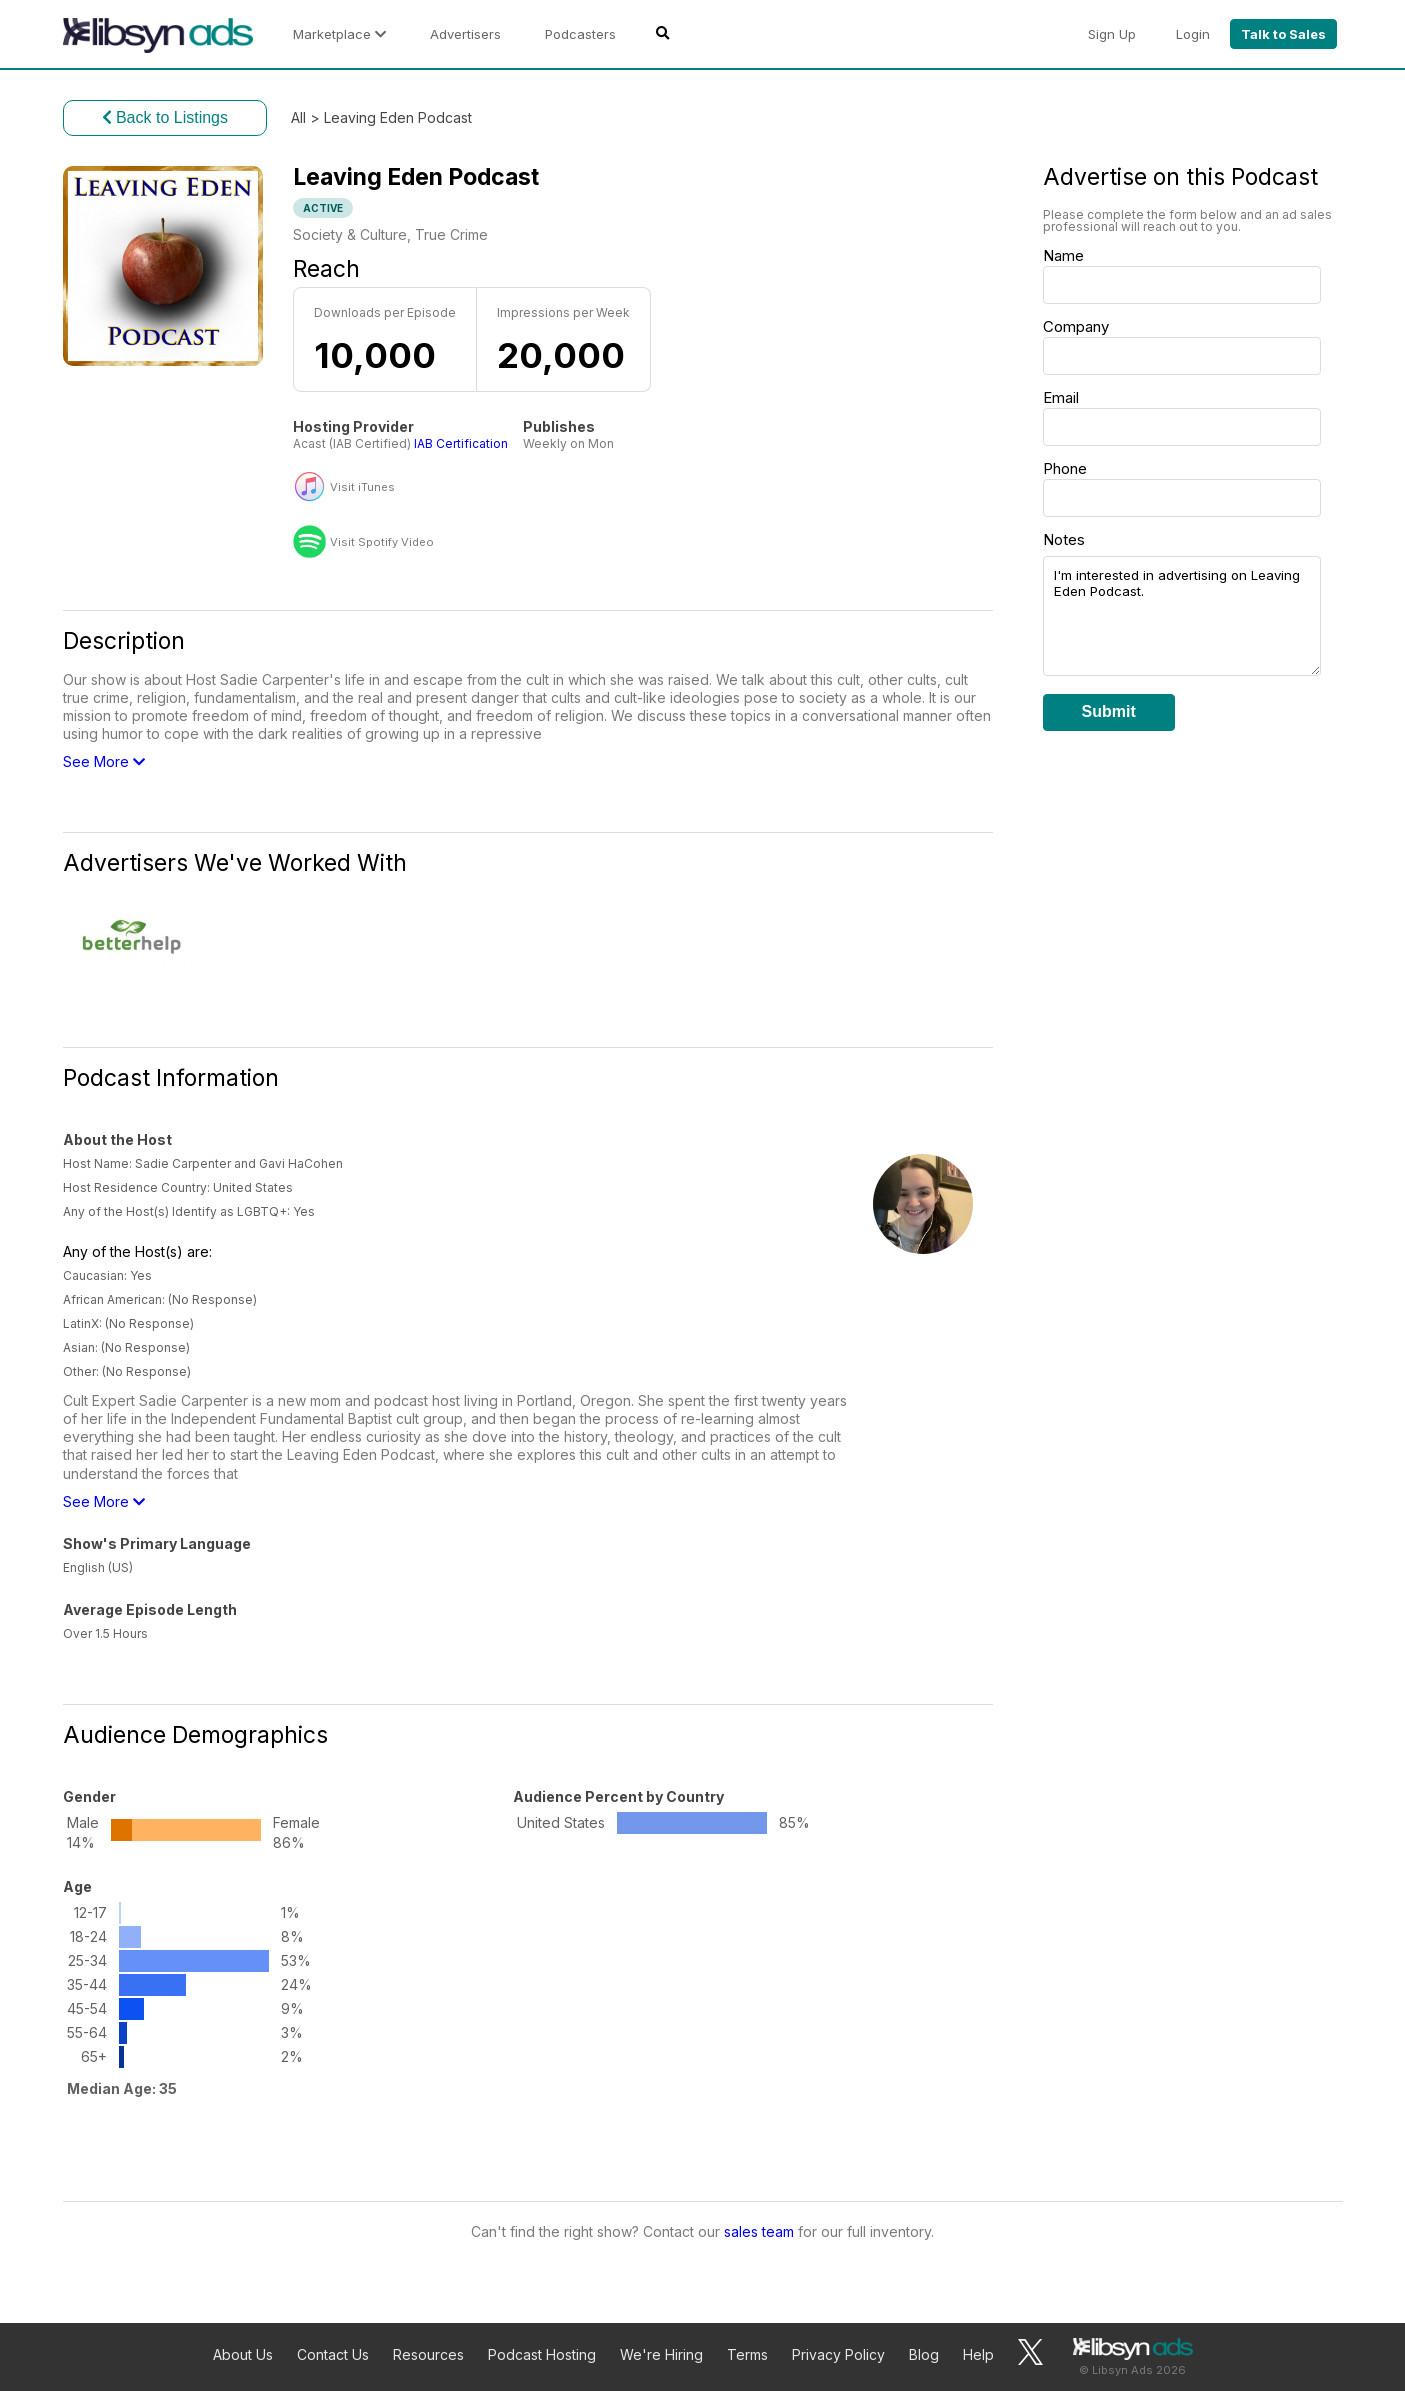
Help (978, 2354)
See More (104, 761)
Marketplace (339, 34)
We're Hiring (661, 2354)
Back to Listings (165, 117)
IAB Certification (461, 443)
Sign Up (1112, 34)
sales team (759, 2231)
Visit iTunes (362, 487)
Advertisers (465, 34)
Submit (1109, 711)
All (298, 117)
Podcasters (580, 34)
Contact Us (333, 2354)
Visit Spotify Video (382, 542)
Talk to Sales (1283, 34)
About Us (243, 2354)
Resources (428, 2354)
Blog (924, 2354)
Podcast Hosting (542, 2354)
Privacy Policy (838, 2354)
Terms (747, 2354)
